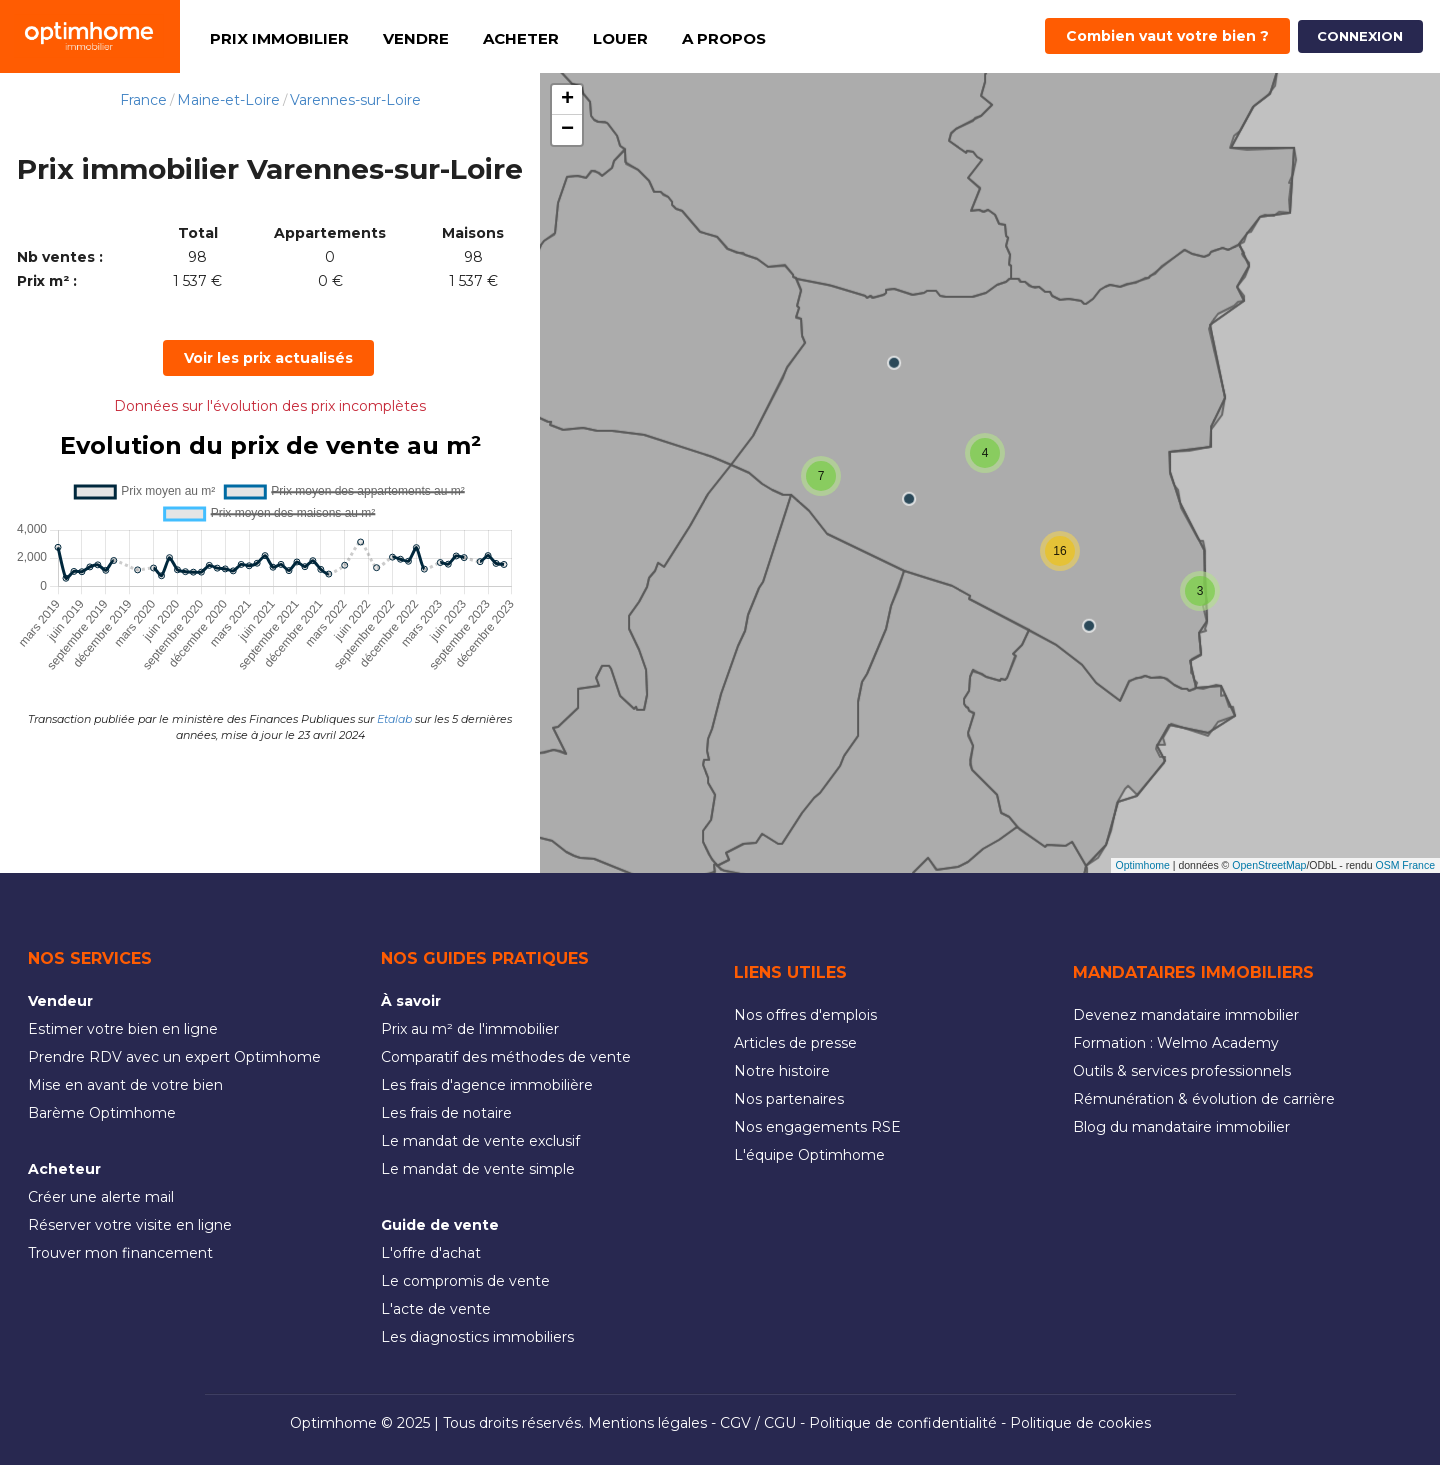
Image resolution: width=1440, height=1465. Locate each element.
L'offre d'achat (431, 1253)
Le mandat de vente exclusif (480, 1141)
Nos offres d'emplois (805, 1015)
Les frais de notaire (446, 1113)
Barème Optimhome (102, 1113)
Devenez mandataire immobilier (1186, 1015)
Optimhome (1143, 865)
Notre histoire (782, 1071)
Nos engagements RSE (817, 1127)
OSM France (1405, 865)
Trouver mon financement (120, 1253)
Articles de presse (795, 1043)
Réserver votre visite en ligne (130, 1225)
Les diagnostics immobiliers (477, 1337)
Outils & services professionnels (1182, 1071)
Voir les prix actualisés (268, 358)
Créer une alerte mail (101, 1197)
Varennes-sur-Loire (355, 100)
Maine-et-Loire (228, 100)
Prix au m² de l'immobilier (470, 1029)
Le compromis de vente (465, 1281)
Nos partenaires (789, 1099)
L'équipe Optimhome (809, 1155)
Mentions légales (647, 1423)
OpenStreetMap (1269, 865)
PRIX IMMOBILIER (279, 38)
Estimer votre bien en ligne (123, 1029)
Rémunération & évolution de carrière (1204, 1099)
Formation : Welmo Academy (1176, 1043)
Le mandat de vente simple (478, 1169)
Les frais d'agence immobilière (487, 1085)
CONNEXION (1360, 36)
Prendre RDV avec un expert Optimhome (174, 1057)
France (143, 100)
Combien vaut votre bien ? (1167, 36)
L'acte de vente (436, 1309)
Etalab (394, 719)
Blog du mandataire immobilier (1181, 1127)
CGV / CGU (758, 1423)
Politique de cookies (1080, 1423)
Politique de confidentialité (903, 1423)
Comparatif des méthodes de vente (506, 1057)
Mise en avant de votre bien (125, 1085)
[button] (821, 476)
